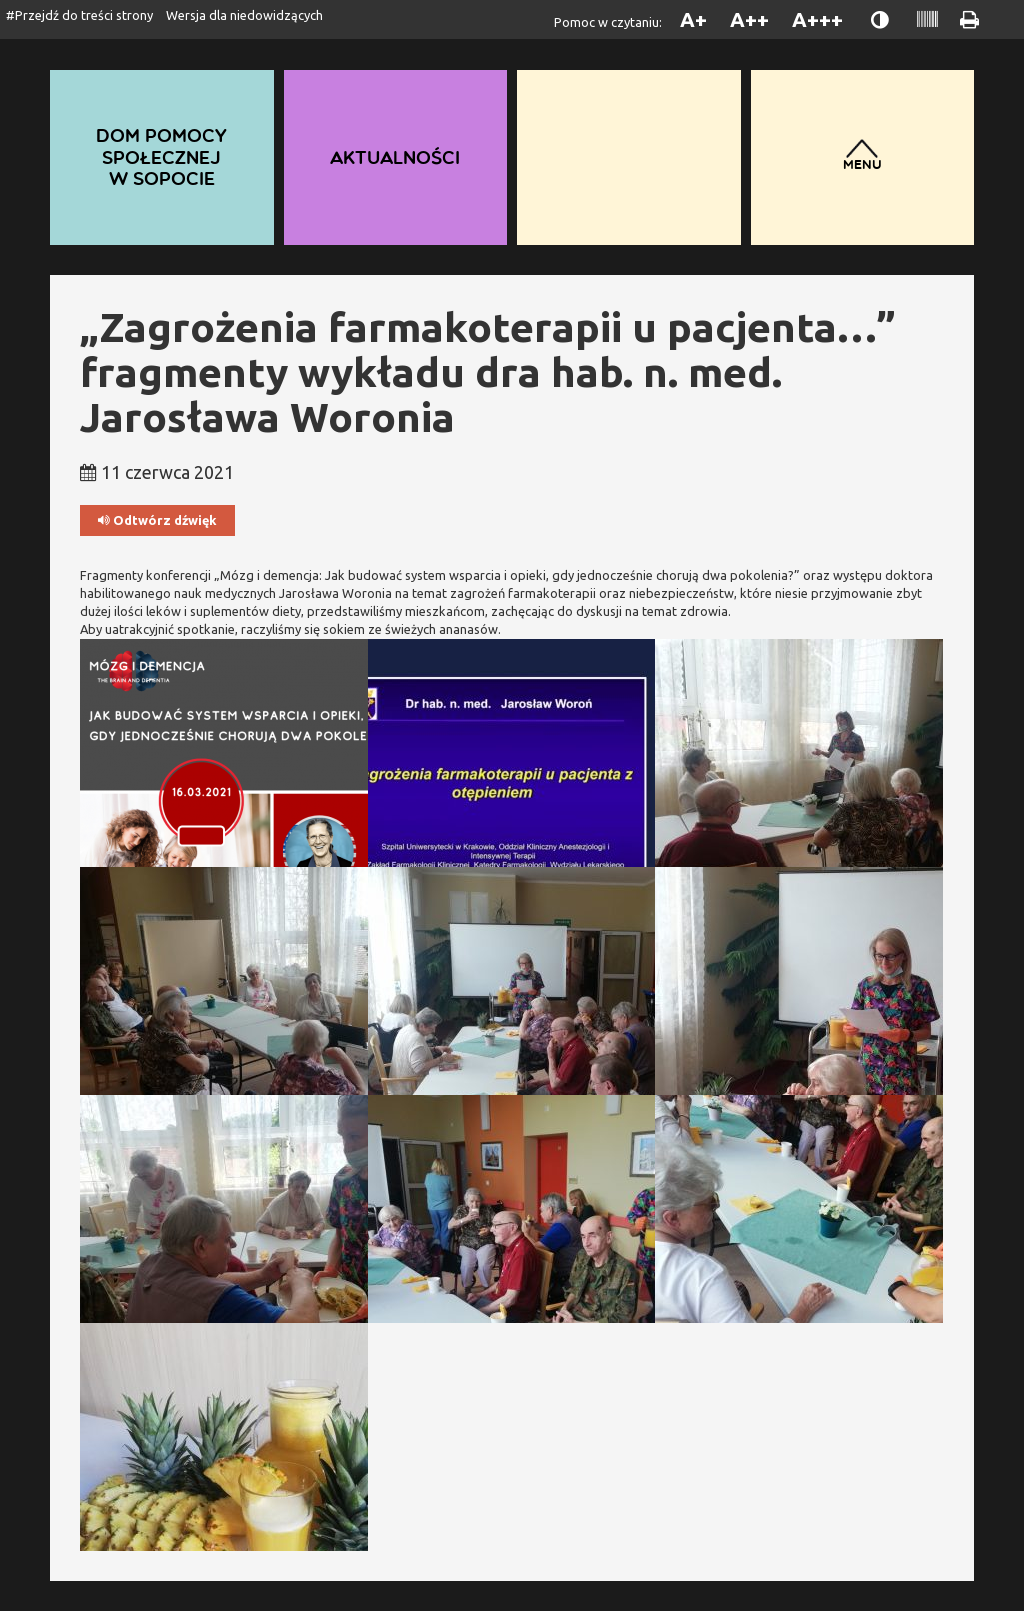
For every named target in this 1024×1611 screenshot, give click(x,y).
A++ (749, 19)
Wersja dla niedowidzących (244, 15)
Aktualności (395, 156)
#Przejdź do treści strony (79, 15)
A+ (693, 19)
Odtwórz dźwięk (157, 520)
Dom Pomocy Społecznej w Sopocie (162, 157)
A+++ (817, 19)
